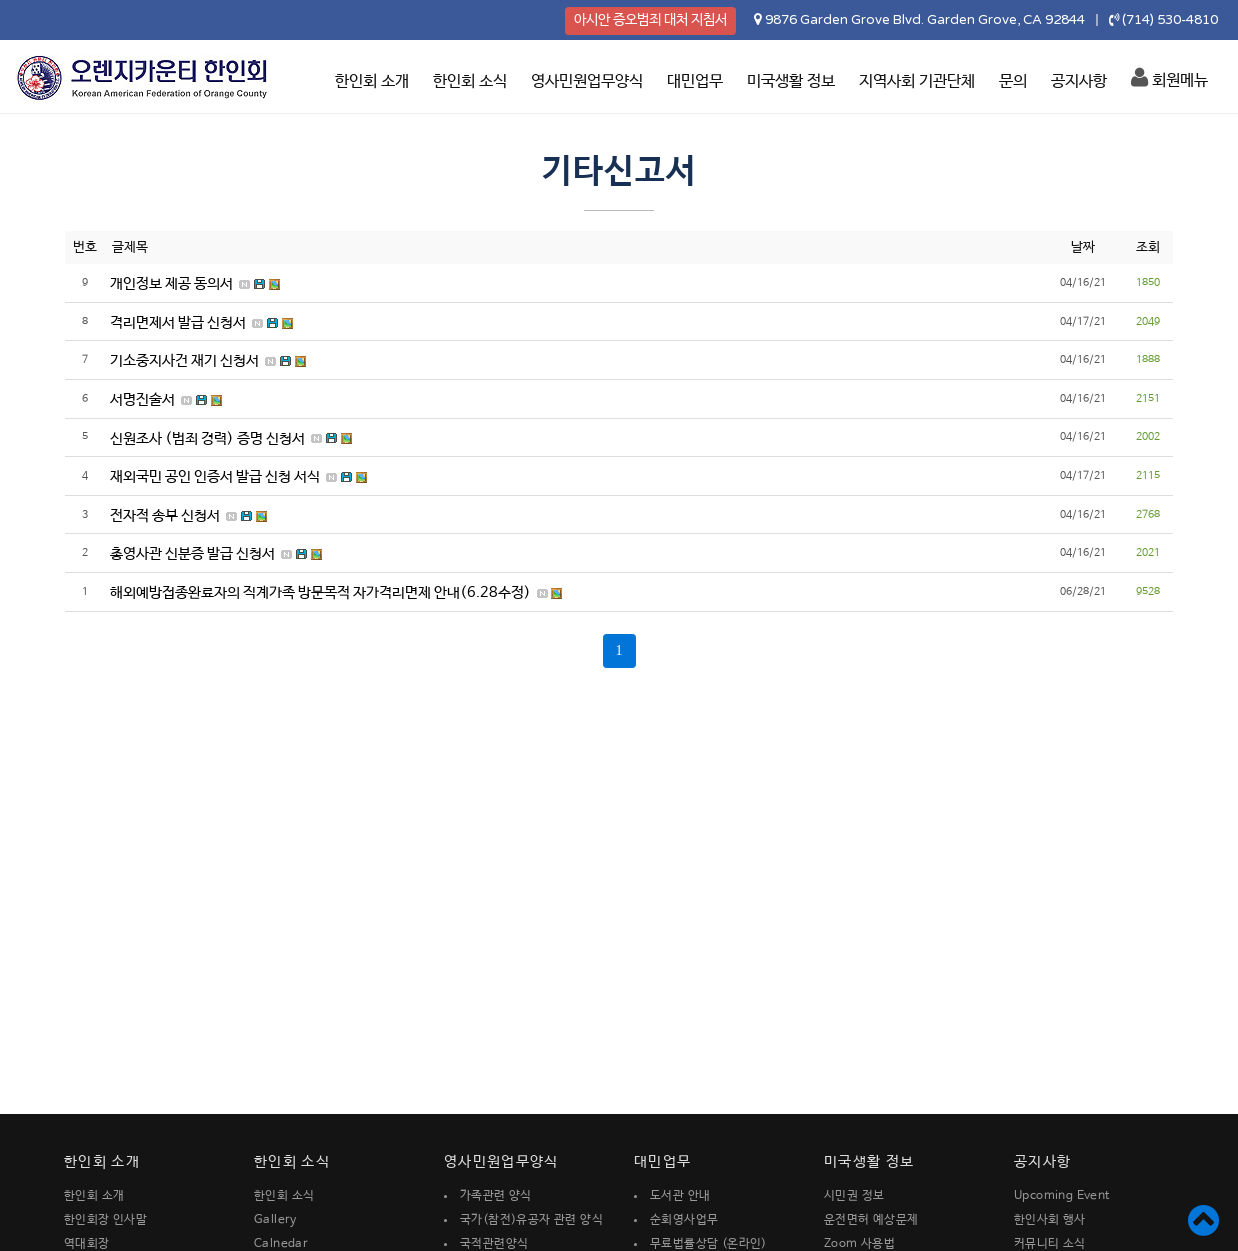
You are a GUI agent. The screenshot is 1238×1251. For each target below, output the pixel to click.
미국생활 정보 (791, 81)
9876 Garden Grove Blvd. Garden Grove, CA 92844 (925, 20)
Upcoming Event (1062, 1196)
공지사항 (1079, 81)
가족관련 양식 (496, 1196)
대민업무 (695, 81)
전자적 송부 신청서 (165, 516)
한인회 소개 (372, 81)
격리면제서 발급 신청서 (178, 323)
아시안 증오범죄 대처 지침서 (650, 20)
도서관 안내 (680, 1196)
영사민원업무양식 (587, 81)
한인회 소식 (470, 81)
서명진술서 (142, 400)
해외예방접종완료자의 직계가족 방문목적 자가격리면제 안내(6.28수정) (320, 593)
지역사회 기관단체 (917, 81)
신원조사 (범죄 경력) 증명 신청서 (207, 439)
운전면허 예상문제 (871, 1220)
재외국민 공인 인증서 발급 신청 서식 (215, 477)
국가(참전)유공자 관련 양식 (531, 1220)
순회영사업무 (684, 1220)
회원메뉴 (1169, 78)
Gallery (275, 1220)
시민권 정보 (854, 1196)
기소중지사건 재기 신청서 (184, 361)
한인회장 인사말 (105, 1220)
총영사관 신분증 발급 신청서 (192, 554)
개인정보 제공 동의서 (171, 284)
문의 (1013, 81)
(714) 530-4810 (1170, 20)
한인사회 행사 (1050, 1220)
